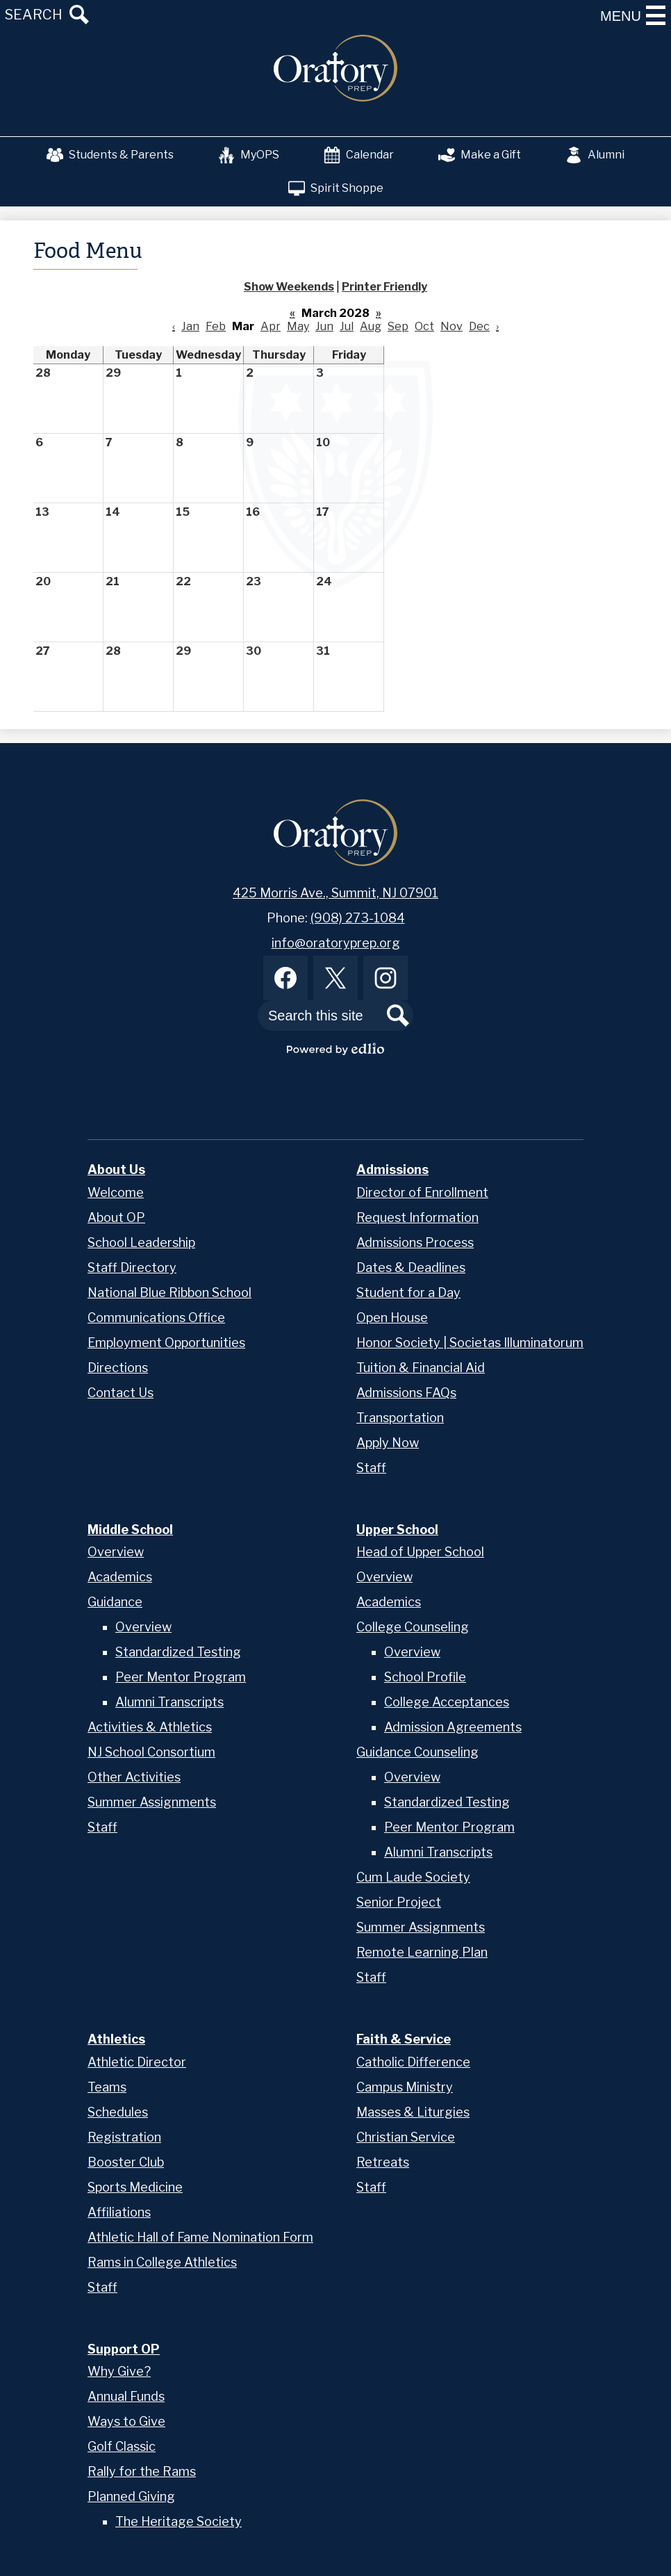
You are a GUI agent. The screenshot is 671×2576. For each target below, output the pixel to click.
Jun (324, 326)
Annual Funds (126, 2396)
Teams (107, 2087)
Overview (116, 1551)
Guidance (115, 1602)
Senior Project (398, 1902)
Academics (120, 1577)
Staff (371, 1467)
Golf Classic (122, 2446)
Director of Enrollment (422, 1192)
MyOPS (248, 155)
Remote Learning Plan (422, 1952)
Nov (451, 326)
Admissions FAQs (406, 1392)
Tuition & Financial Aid (420, 1367)
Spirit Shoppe (335, 188)
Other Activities (134, 1777)
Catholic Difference (413, 2062)
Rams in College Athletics (162, 2262)
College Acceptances (446, 1702)
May (298, 326)
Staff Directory (132, 1267)
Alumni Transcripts (169, 1702)
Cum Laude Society (413, 1877)
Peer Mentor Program (180, 1677)
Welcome (116, 1192)
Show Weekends (289, 286)
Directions (118, 1367)
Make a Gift (479, 155)
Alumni (594, 155)
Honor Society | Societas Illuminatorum (469, 1342)
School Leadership (141, 1242)
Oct (424, 326)
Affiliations (119, 2212)
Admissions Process (415, 1242)
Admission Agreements (453, 1727)
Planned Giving (131, 2496)
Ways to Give (126, 2421)
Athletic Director (137, 2062)
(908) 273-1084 (357, 918)
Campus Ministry (404, 2087)
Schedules (118, 2112)
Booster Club (126, 2162)
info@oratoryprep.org (336, 943)
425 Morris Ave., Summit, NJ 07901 (335, 893)
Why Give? (119, 2371)
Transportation (400, 1417)
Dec (479, 326)
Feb (216, 326)
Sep (398, 326)
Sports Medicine (135, 2187)
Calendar (359, 155)
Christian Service (405, 2137)
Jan (190, 326)
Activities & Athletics (150, 1727)
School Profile (425, 1677)
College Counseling (412, 1627)
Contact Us (121, 1392)
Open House (392, 1317)
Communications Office (156, 1317)
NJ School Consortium (151, 1752)
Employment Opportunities (166, 1342)
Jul (347, 326)
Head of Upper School (420, 1551)
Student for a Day (408, 1292)
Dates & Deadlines (410, 1267)
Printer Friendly (384, 286)
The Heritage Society (178, 2521)
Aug (370, 326)
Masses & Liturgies (413, 2112)
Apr (270, 326)
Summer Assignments (152, 1802)
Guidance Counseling (417, 1752)
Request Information (417, 1217)
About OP (116, 1217)
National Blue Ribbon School (169, 1292)
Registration (124, 2137)
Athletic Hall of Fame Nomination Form (200, 2237)
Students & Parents (110, 155)
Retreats (382, 2162)
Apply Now (387, 1442)
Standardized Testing (178, 1652)
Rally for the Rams (142, 2471)
